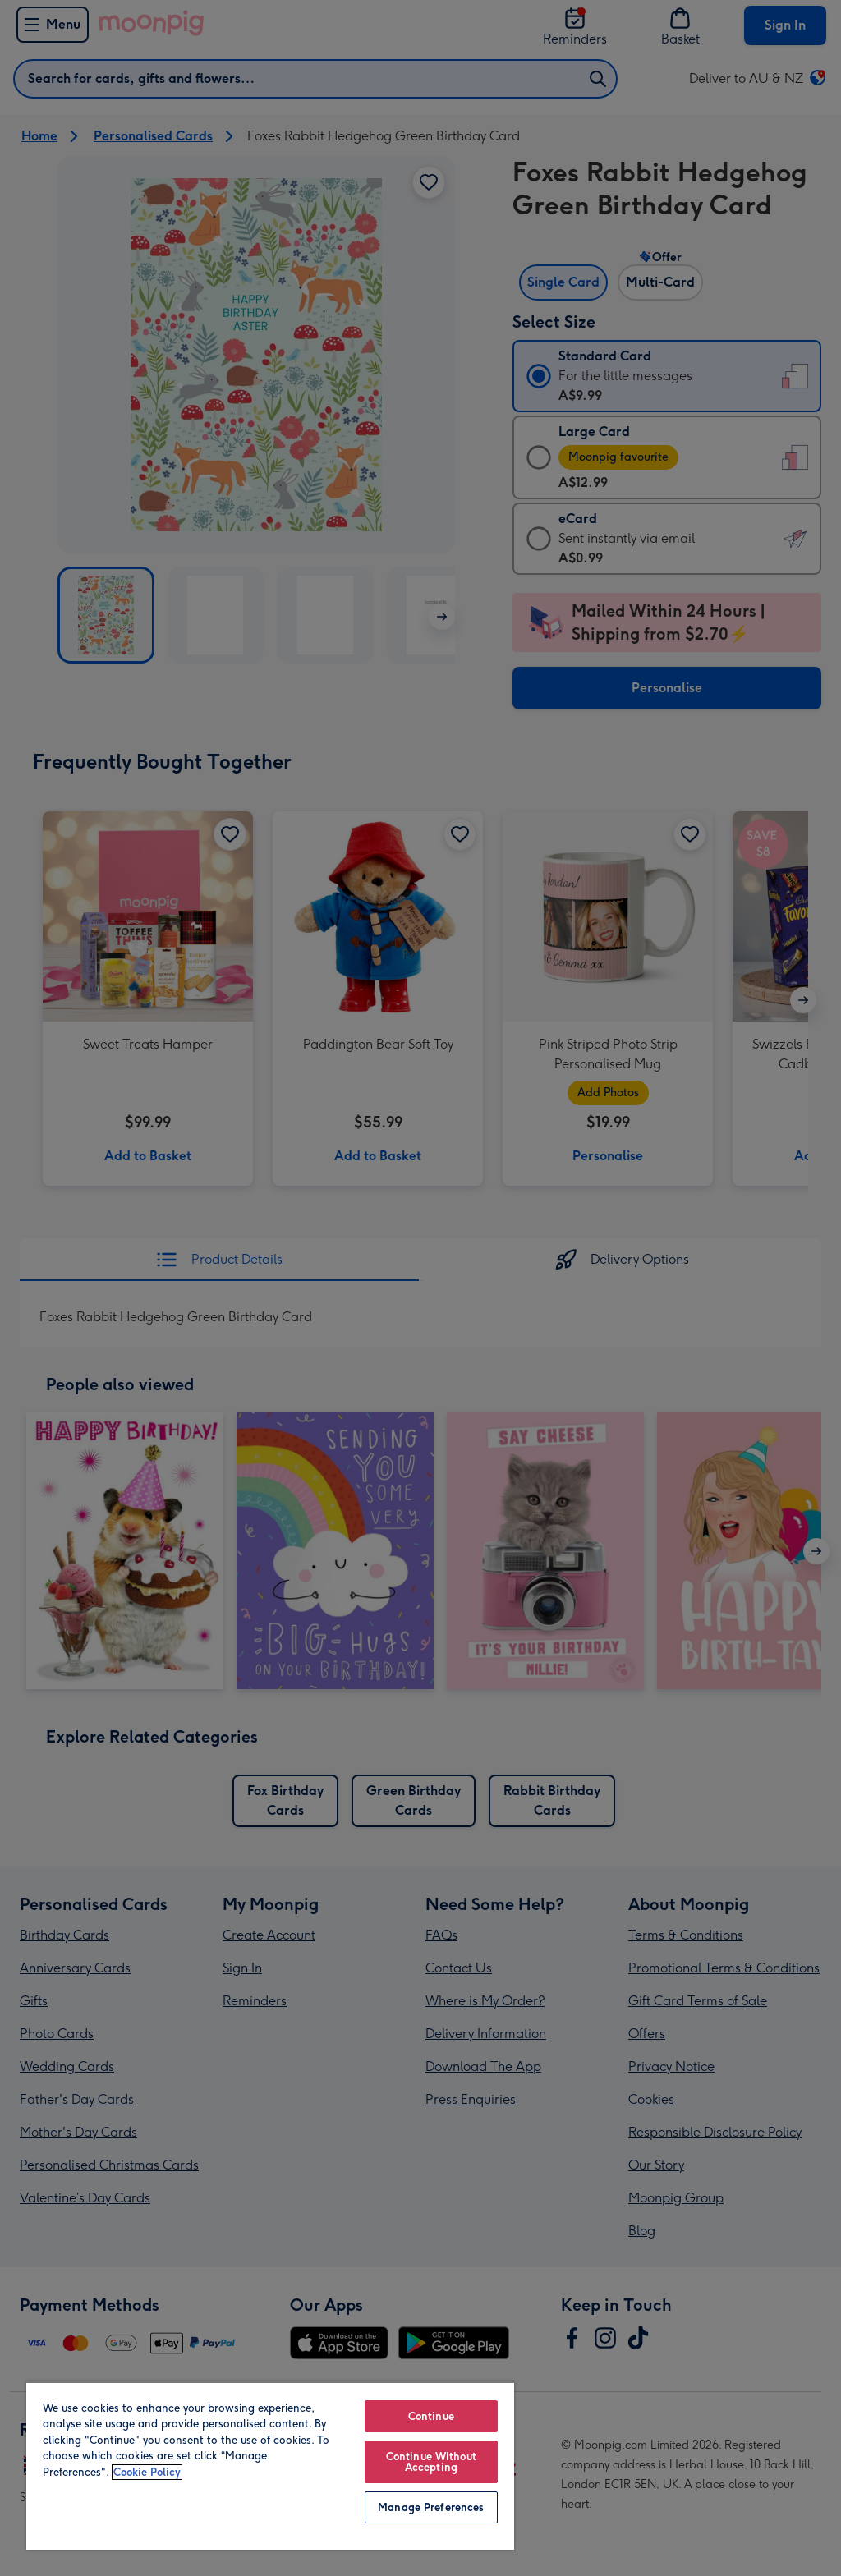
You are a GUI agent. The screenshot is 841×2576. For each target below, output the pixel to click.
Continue (431, 2416)
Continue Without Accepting (431, 2461)
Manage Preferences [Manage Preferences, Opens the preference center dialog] (431, 2507)
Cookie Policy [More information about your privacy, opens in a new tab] (147, 2472)
